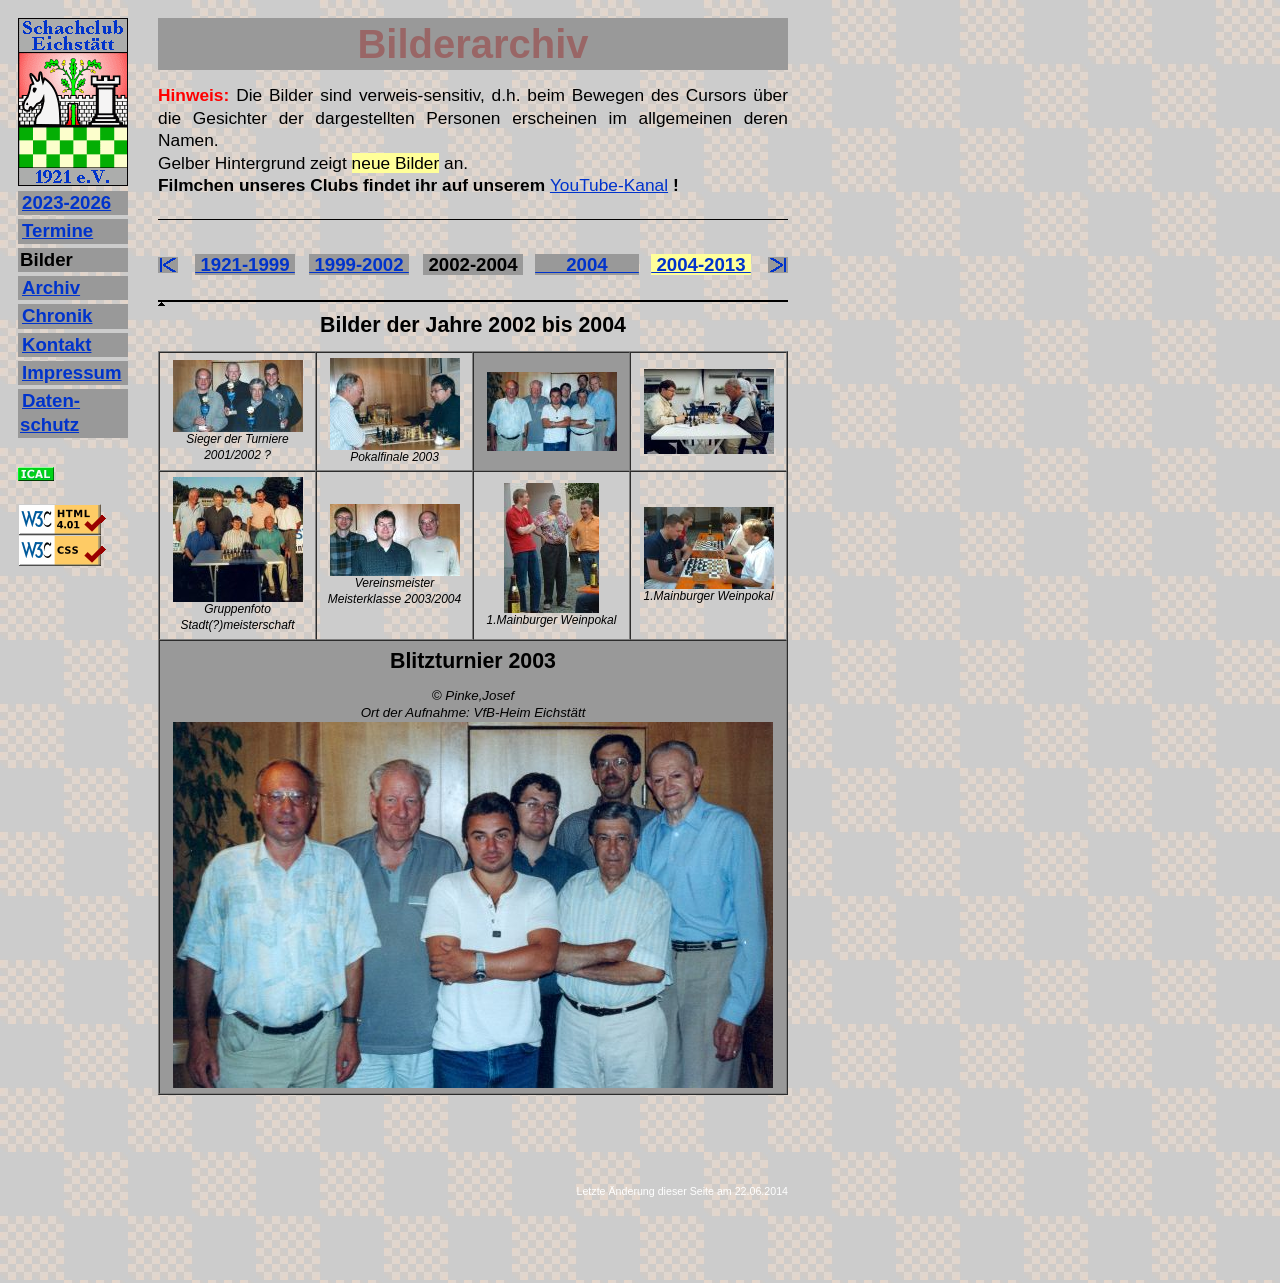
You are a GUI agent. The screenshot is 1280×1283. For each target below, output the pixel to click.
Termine (57, 230)
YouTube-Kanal (609, 185)
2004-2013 (701, 264)
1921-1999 (245, 264)
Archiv (51, 287)
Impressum (72, 372)
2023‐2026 (66, 202)
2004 (587, 264)
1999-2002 (359, 264)
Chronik (57, 315)
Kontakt (56, 344)
